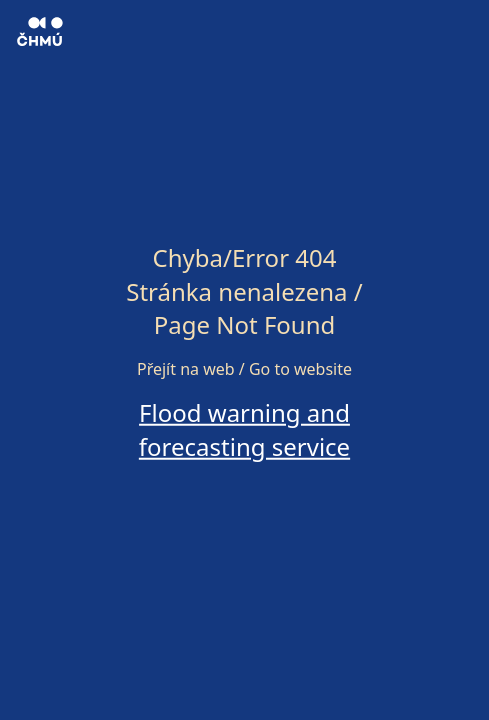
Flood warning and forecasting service (244, 429)
